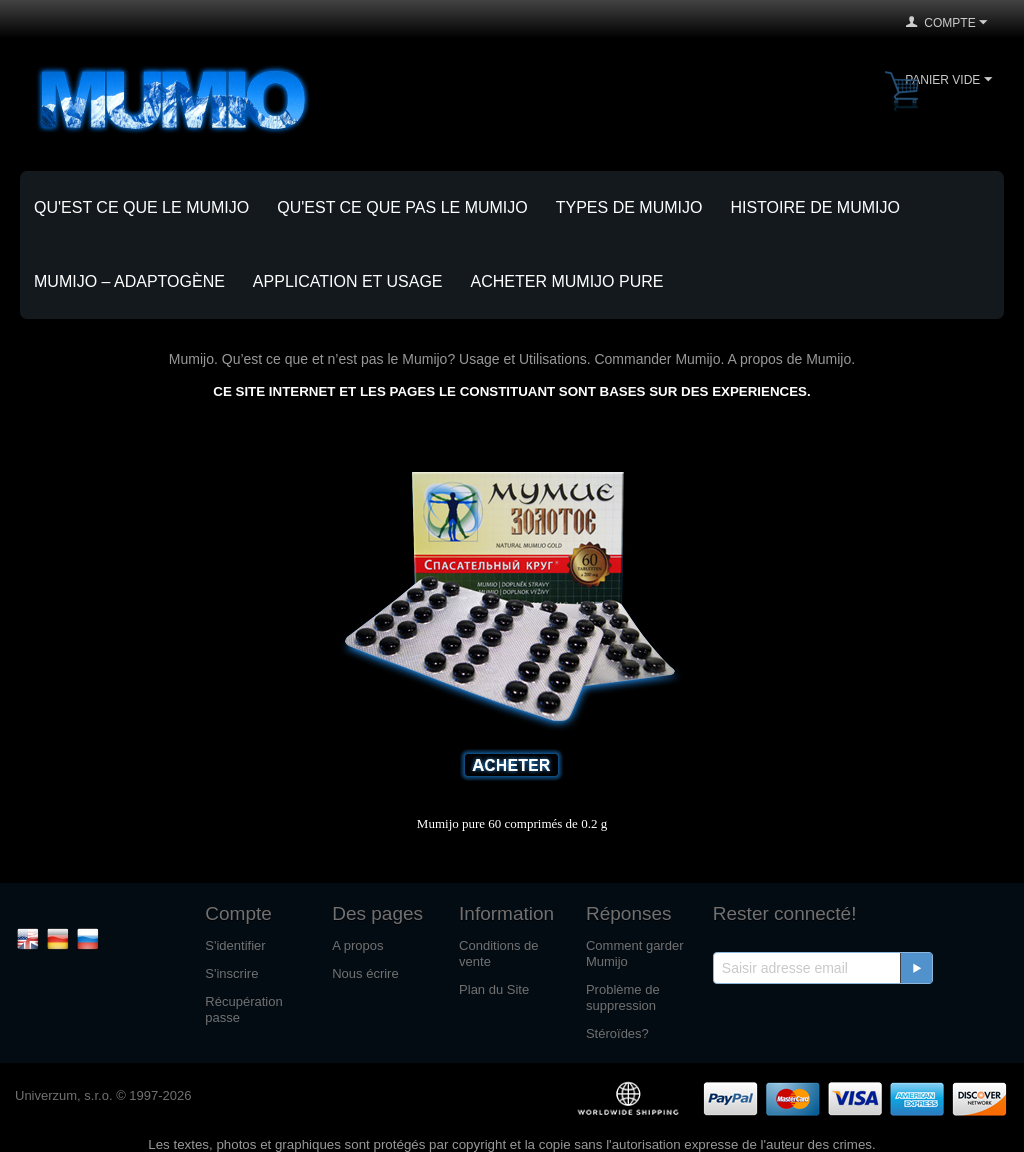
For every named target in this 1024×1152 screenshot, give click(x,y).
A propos (357, 945)
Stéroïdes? (617, 1033)
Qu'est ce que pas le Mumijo (402, 207)
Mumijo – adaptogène (129, 281)
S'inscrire (231, 973)
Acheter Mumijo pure (567, 281)
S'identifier (235, 945)
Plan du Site (494, 989)
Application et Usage (348, 281)
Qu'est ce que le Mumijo (141, 207)
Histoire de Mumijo (815, 207)
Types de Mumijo (629, 207)
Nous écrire (365, 973)
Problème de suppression (623, 997)
